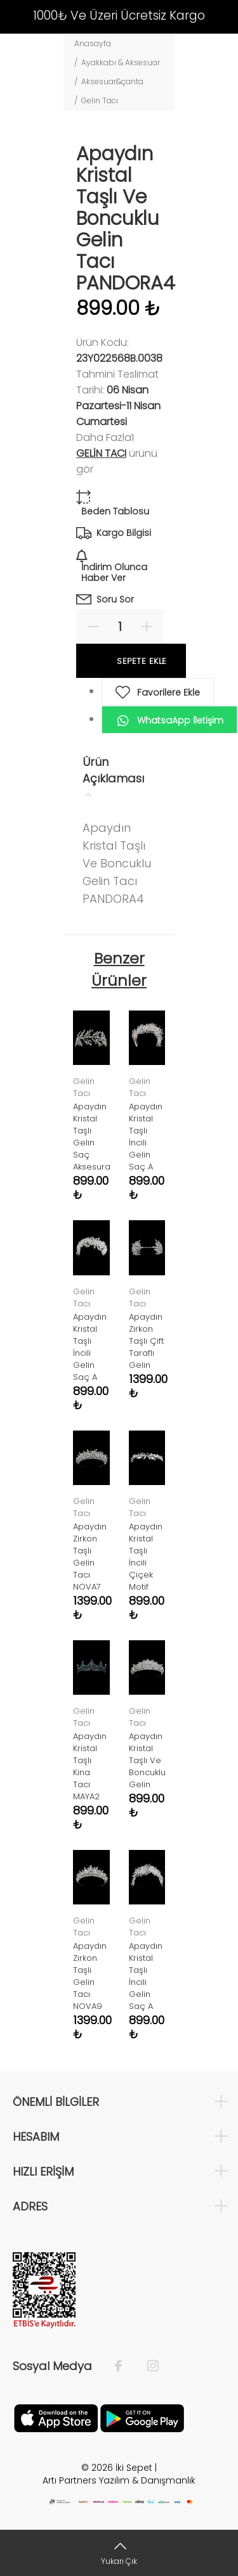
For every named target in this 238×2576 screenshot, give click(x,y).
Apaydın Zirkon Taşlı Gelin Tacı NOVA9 (90, 1976)
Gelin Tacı (99, 100)
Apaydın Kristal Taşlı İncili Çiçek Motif (145, 1557)
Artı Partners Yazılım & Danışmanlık (119, 2480)
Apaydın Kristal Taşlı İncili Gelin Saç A (145, 1136)
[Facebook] (125, 2366)
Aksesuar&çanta (112, 81)
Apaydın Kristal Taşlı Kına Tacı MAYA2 (90, 1766)
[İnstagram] (147, 2366)
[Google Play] (142, 2417)
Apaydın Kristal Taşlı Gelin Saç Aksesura (91, 1136)
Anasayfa (92, 43)
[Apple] (56, 2417)
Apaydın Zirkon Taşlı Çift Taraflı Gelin (146, 1341)
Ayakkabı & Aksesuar (120, 62)
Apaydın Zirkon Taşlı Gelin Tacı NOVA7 (90, 1557)
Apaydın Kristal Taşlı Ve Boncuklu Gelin (147, 1760)
